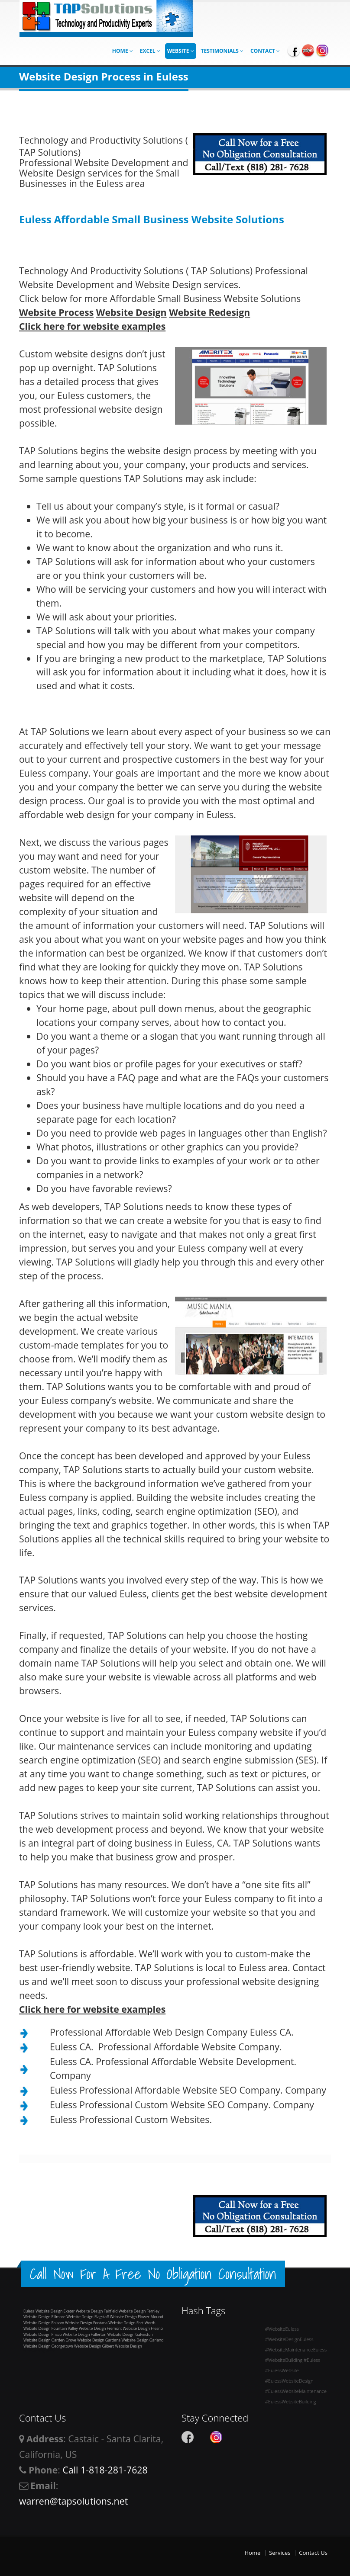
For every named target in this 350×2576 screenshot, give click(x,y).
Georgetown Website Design (76, 2346)
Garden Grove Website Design (78, 2340)
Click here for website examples (92, 326)
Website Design (131, 312)
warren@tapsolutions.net (73, 2501)
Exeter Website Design (83, 2311)
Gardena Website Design (127, 2340)
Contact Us (313, 2553)
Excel (150, 51)
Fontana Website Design (114, 2322)
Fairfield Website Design (125, 2311)
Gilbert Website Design (122, 2346)
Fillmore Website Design (73, 2316)
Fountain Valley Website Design (79, 2328)
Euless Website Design (42, 2311)
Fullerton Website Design (113, 2334)
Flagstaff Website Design (115, 2316)
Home (122, 51)
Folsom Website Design (72, 2322)
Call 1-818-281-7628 (104, 2470)
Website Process (56, 312)
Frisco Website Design (71, 2334)
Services (279, 2553)
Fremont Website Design (128, 2328)
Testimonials (222, 51)
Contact (265, 51)
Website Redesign (209, 312)
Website (180, 51)
